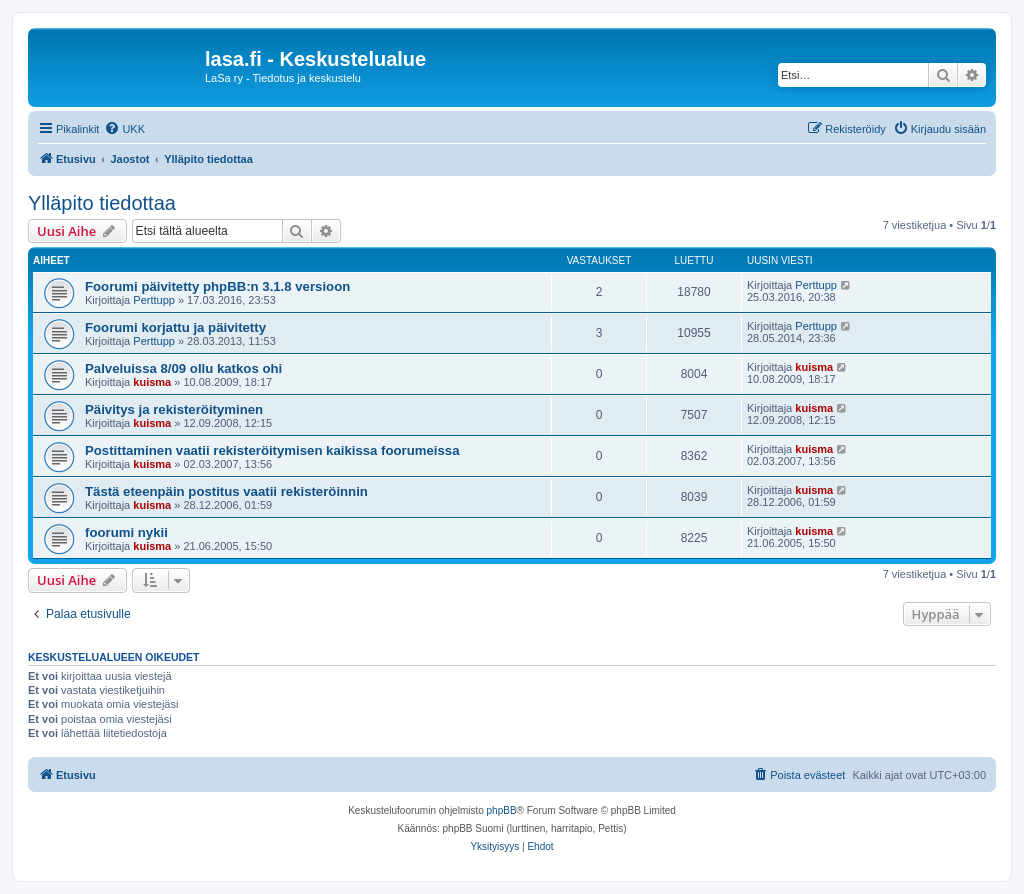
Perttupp (154, 300)
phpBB (502, 810)
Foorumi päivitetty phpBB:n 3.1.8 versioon (217, 286)
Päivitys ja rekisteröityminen (174, 409)
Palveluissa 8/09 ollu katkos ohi (183, 368)
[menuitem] (124, 129)
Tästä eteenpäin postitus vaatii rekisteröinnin (226, 491)
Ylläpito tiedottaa (102, 203)
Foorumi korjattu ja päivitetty (175, 327)
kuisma (152, 382)
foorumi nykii (126, 532)
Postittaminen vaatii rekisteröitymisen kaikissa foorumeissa (272, 450)
